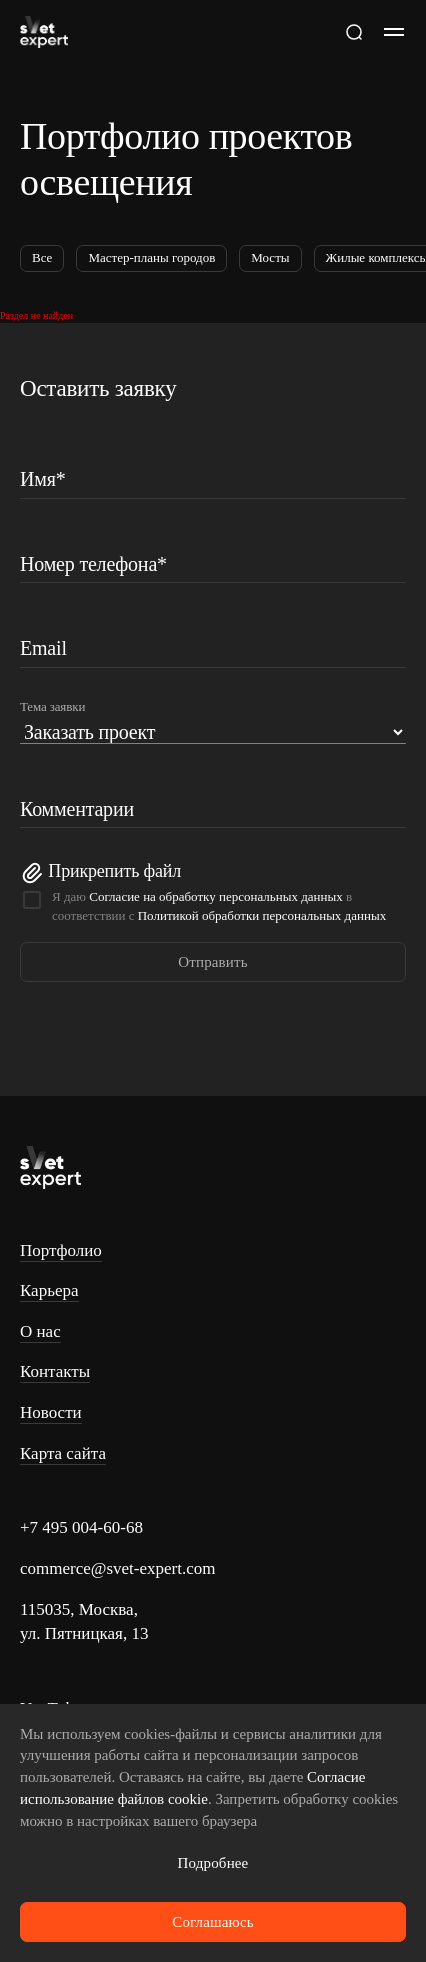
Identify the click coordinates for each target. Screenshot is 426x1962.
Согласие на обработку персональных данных (215, 896)
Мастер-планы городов (151, 257)
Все (42, 257)
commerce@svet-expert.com (117, 1568)
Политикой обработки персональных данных (262, 915)
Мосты (270, 257)
